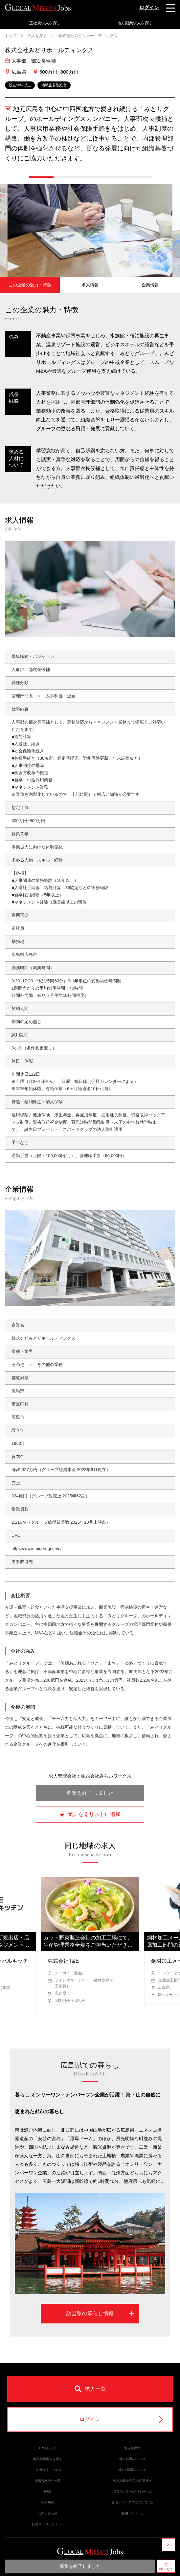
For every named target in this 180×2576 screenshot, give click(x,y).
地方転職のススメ (132, 2459)
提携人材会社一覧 (47, 2480)
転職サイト (132, 2513)
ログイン (149, 7)
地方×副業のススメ (132, 2470)
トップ (11, 36)
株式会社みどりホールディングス (87, 36)
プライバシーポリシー (132, 2491)
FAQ (47, 2491)
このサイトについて (47, 2470)
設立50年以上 (20, 85)
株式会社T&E (63, 1961)
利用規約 (47, 2502)
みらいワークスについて (132, 2502)
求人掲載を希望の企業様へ (132, 2480)
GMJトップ (47, 2448)
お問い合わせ (47, 2513)
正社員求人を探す (45, 23)
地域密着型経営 (54, 85)
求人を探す (37, 36)
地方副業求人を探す (135, 23)
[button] (41, 177)
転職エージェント (47, 2524)
